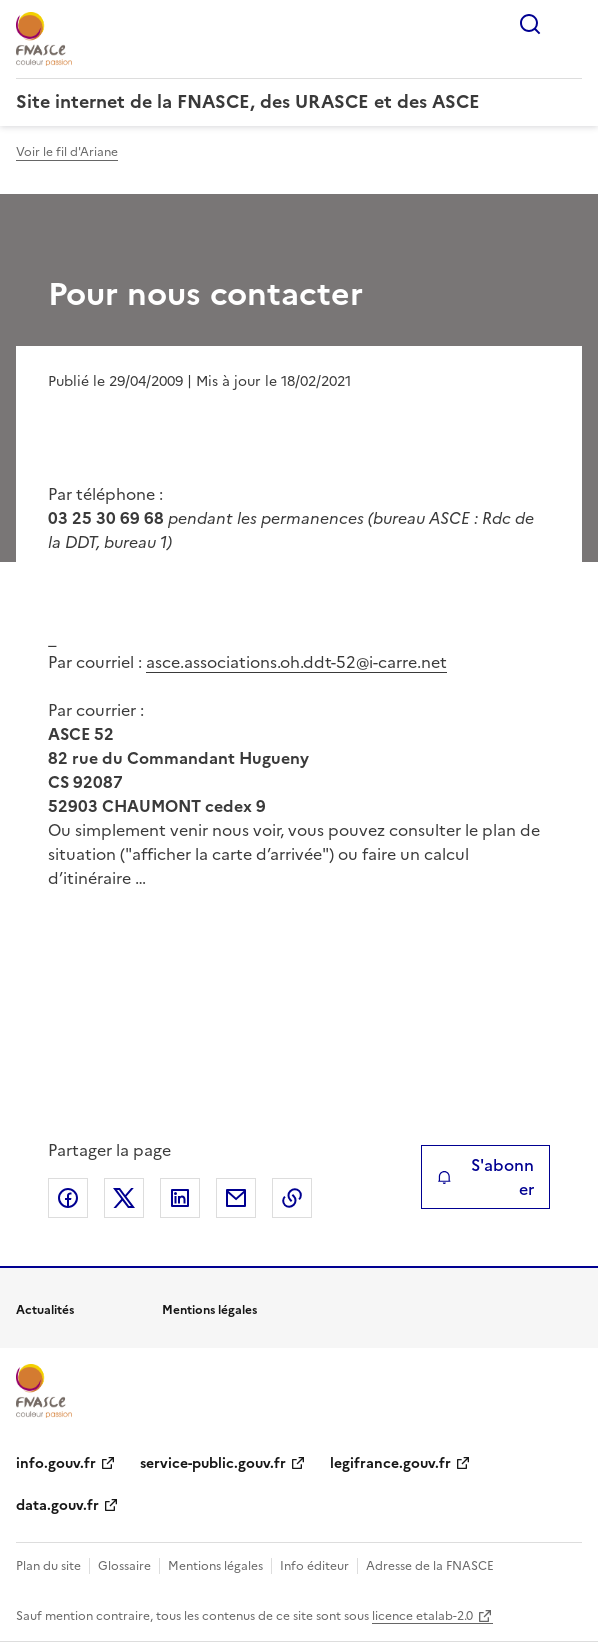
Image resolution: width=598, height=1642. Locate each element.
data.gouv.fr (57, 1505)
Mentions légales (215, 1566)
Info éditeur (314, 1566)
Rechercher (530, 24)
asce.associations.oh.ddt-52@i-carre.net (296, 662)
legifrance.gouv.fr (390, 1463)
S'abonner (485, 1177)
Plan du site (48, 1566)
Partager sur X (124, 1198)
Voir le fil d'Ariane (67, 152)
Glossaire (124, 1566)
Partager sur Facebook (68, 1198)
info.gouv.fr (56, 1463)
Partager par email (236, 1198)
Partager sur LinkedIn (180, 1198)
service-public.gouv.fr (213, 1463)
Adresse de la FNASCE (430, 1566)
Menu (570, 24)
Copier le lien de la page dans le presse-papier (292, 1198)
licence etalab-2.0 (422, 1616)
